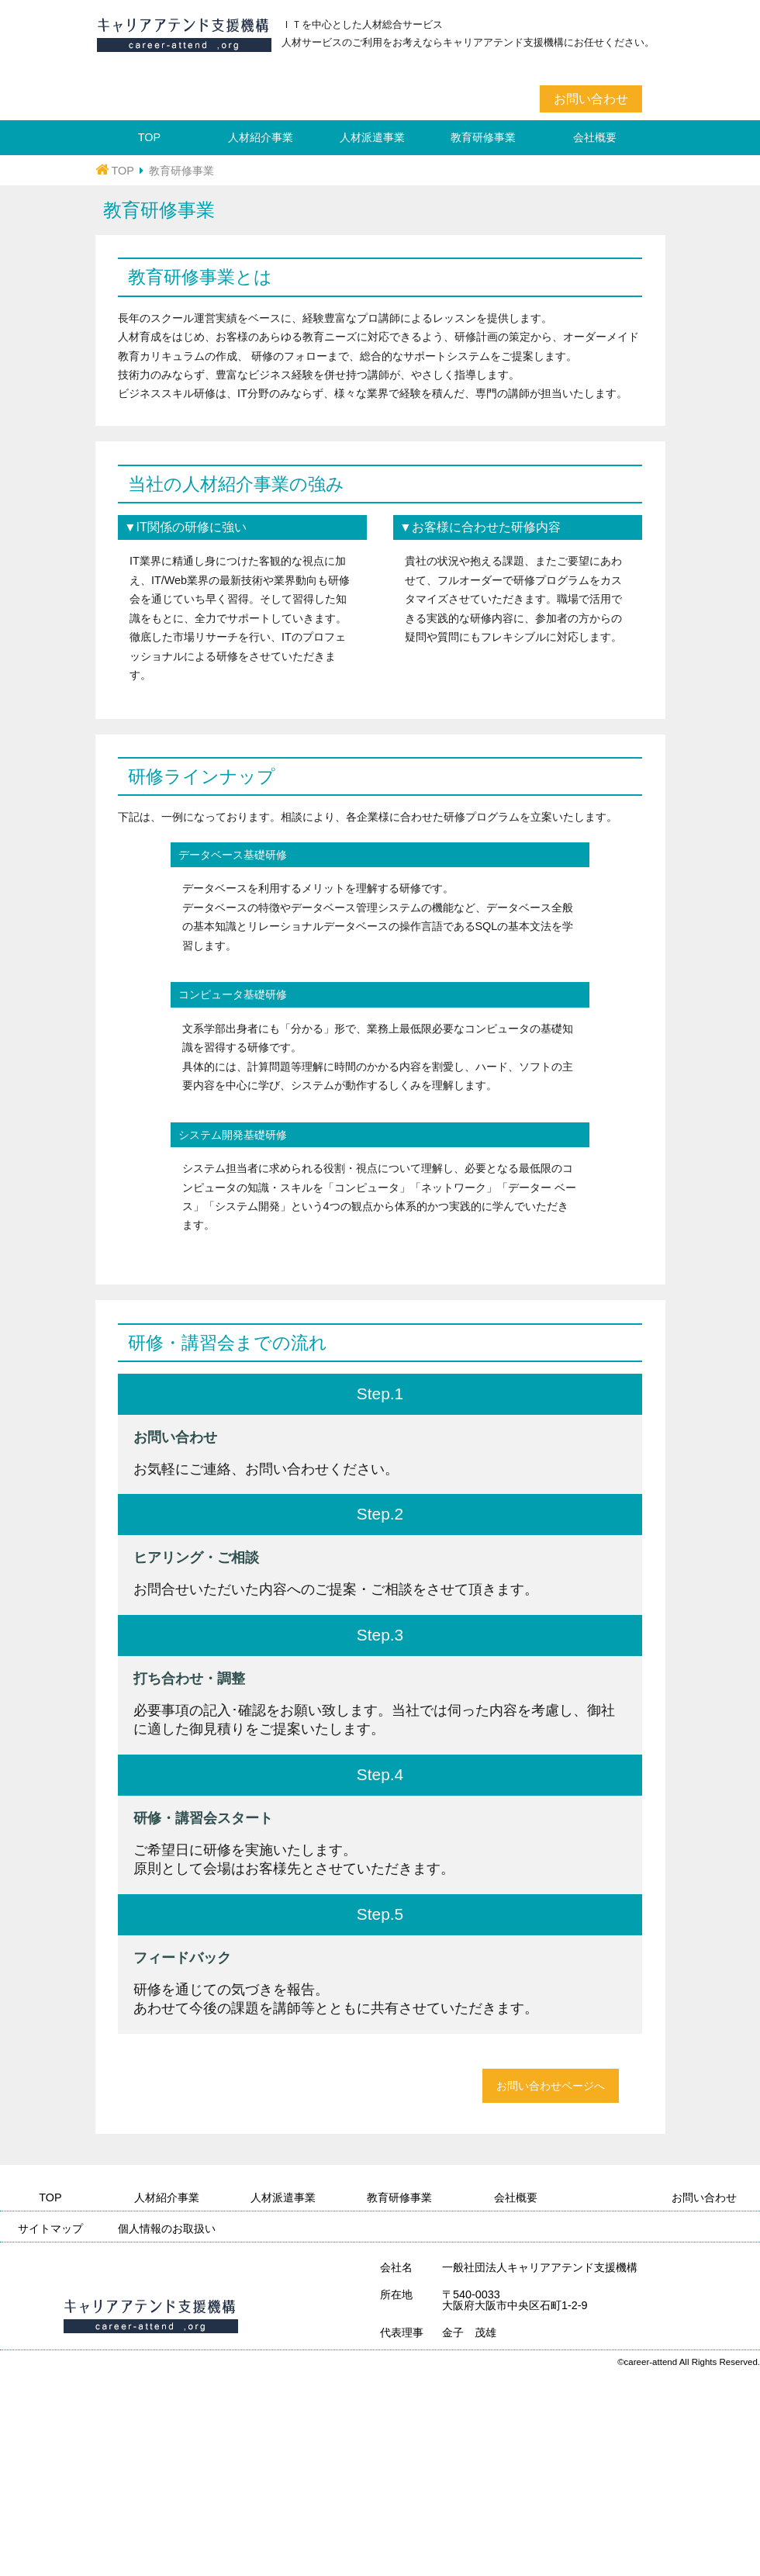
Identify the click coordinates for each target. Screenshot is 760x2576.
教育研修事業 (483, 137)
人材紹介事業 (260, 137)
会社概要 (595, 137)
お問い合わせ (591, 99)
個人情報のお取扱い (167, 2228)
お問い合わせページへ (550, 2086)
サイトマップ (50, 2228)
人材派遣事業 (372, 137)
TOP (149, 137)
